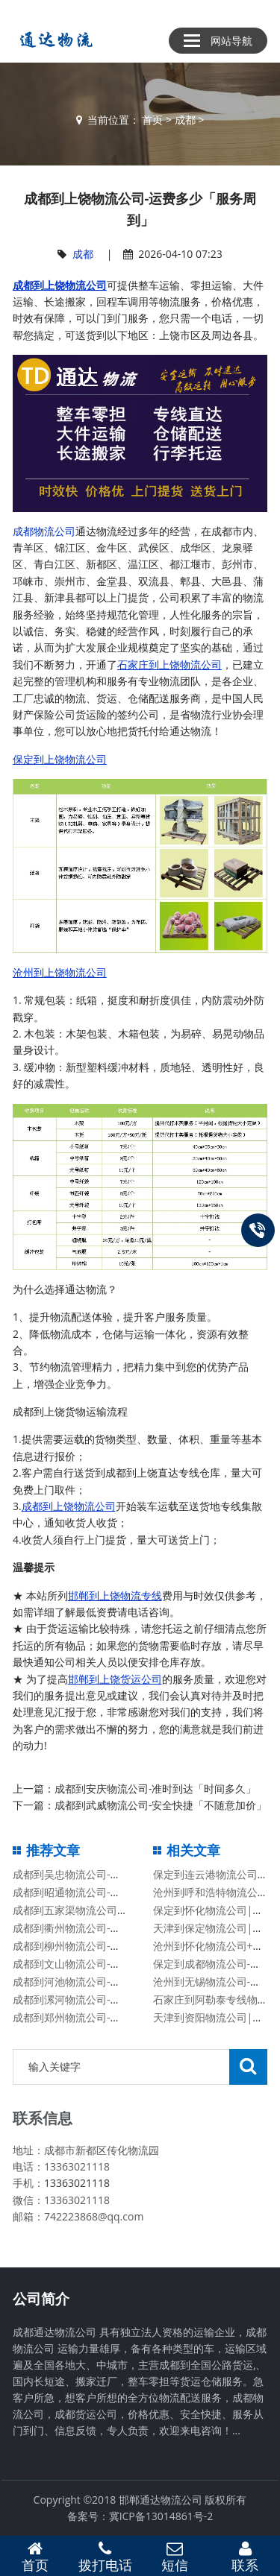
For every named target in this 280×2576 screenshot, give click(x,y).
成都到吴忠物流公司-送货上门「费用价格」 (114, 1874)
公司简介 (41, 2298)
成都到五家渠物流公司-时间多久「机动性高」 (119, 1910)
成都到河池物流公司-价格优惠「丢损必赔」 (114, 1981)
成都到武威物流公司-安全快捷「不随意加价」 (161, 1805)
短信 (175, 2556)
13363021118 (77, 2183)
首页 (152, 120)
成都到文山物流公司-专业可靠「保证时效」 (114, 1964)
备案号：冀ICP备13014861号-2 (140, 2516)
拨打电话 (105, 2556)
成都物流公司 (44, 531)
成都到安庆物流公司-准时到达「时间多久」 (156, 1788)
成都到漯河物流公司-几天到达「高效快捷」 (114, 1999)
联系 (245, 2556)
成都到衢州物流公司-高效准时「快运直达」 (114, 1928)
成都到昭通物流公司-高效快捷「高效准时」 (114, 1892)
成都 (185, 120)
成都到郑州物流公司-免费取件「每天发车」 (114, 2017)
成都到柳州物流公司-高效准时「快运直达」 (114, 1946)
